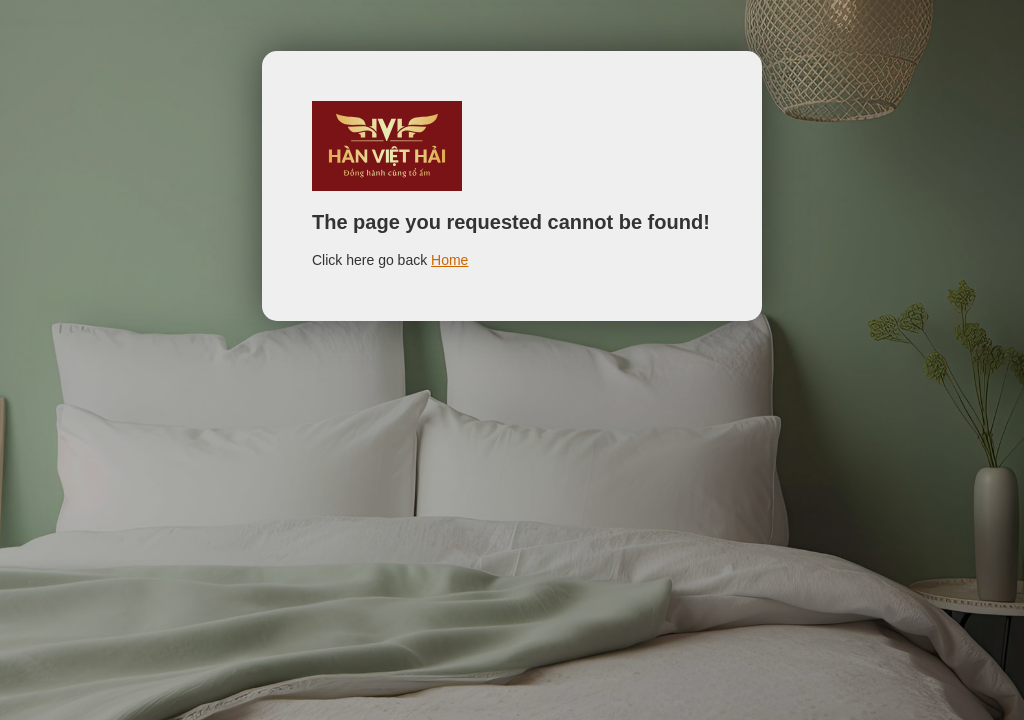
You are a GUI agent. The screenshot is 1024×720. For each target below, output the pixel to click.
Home (449, 260)
